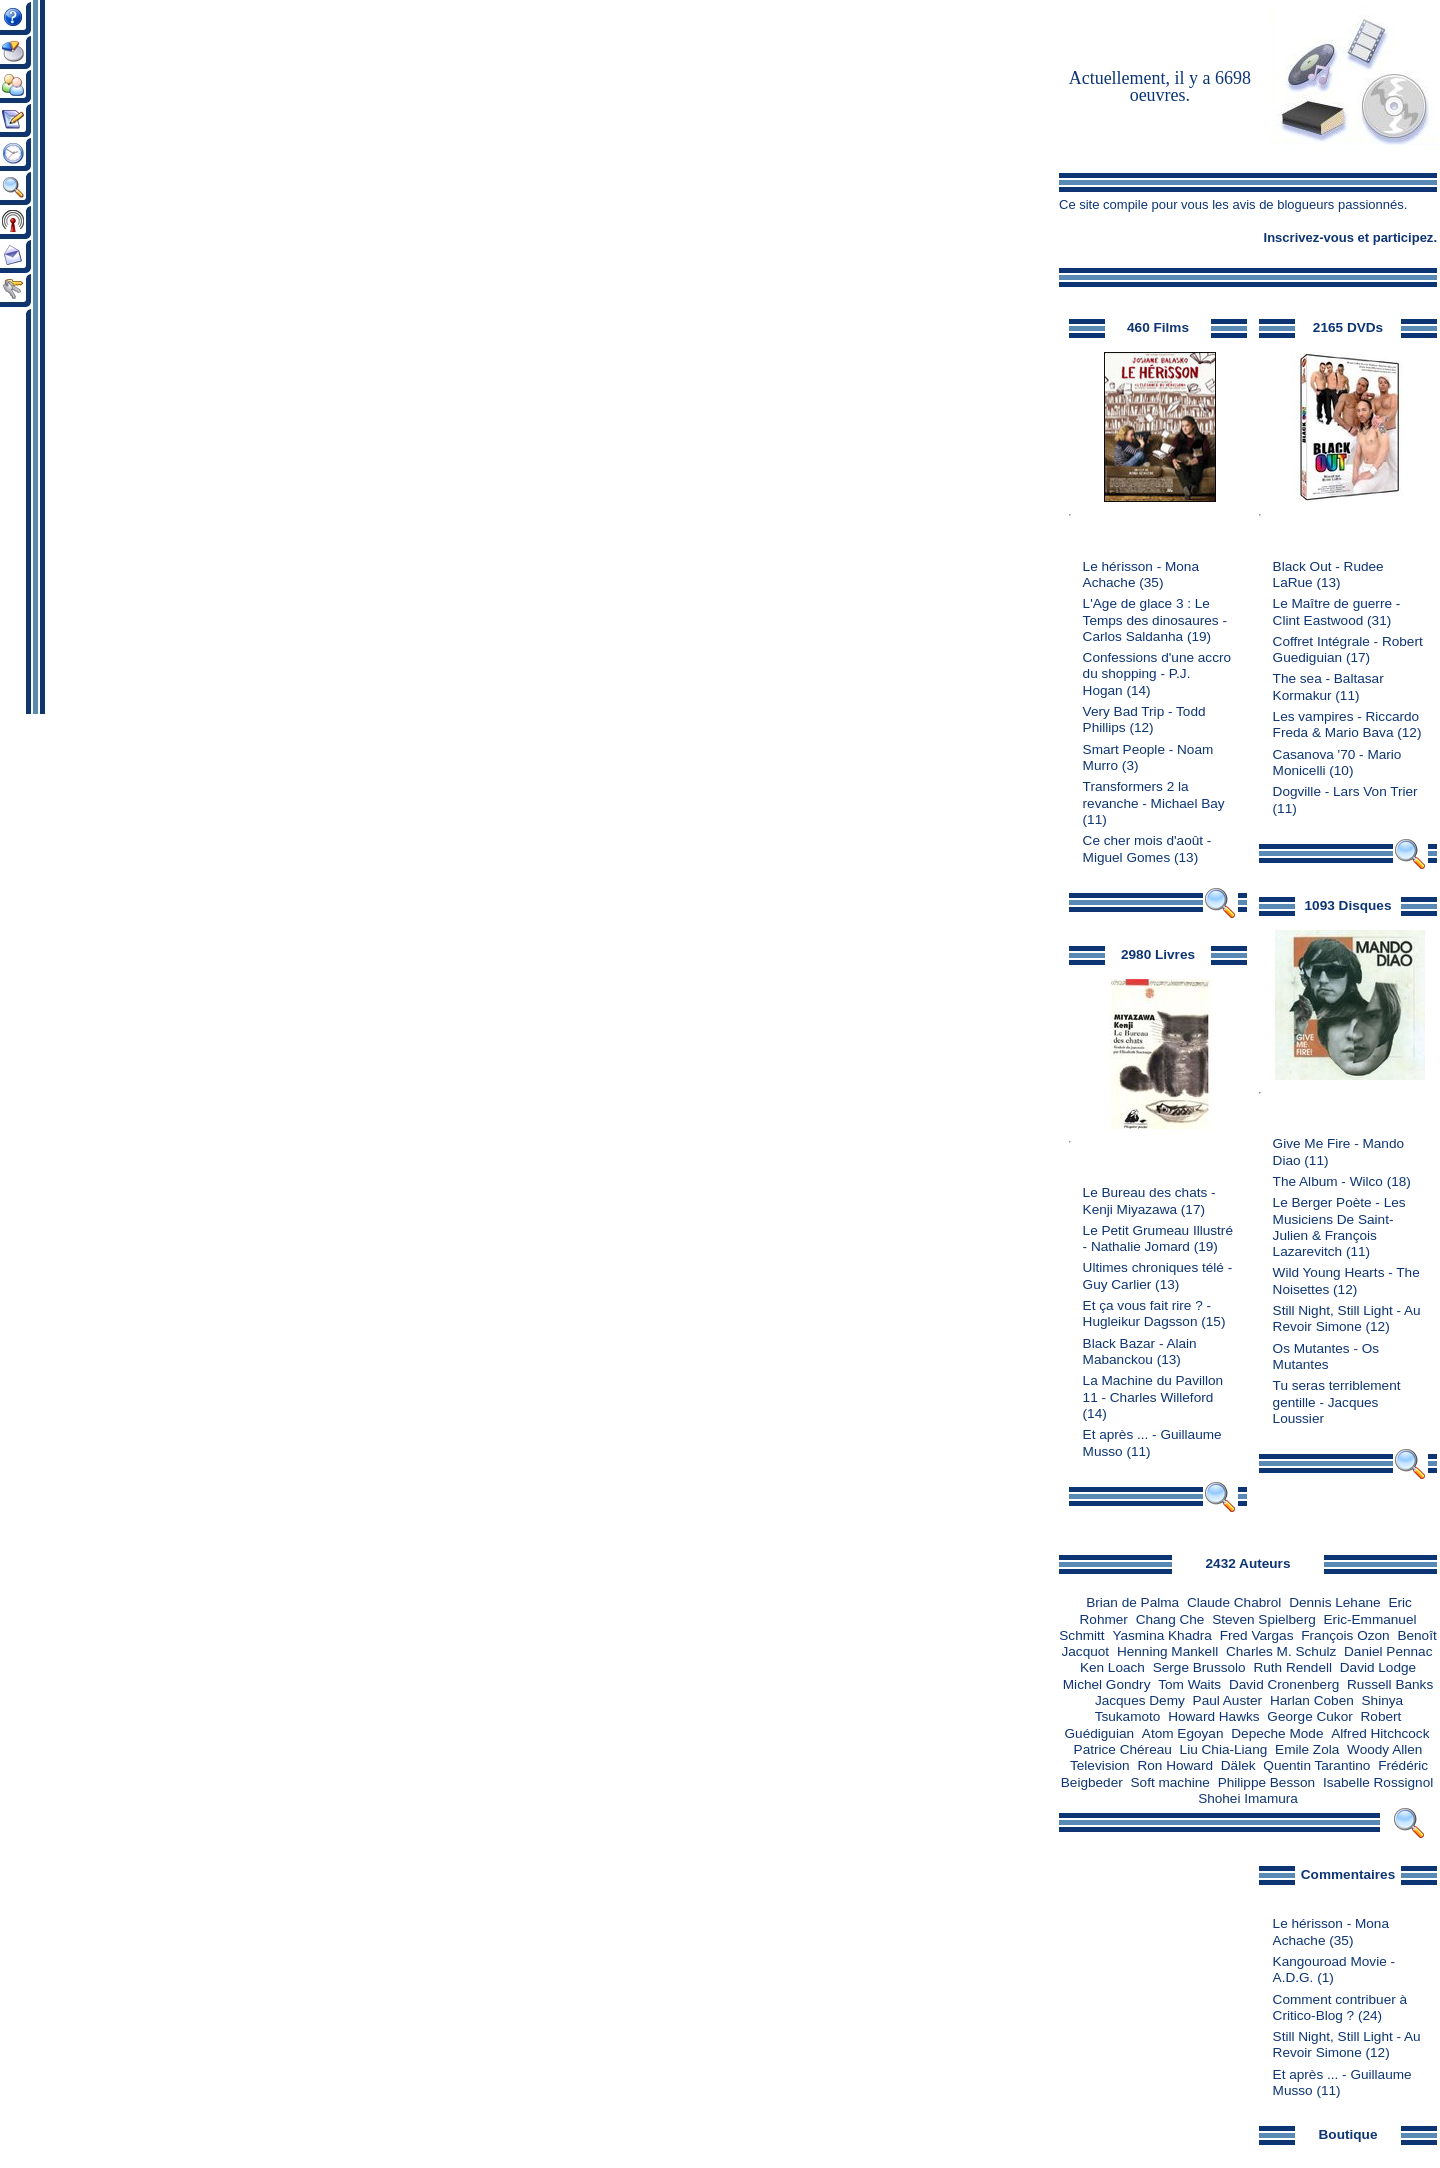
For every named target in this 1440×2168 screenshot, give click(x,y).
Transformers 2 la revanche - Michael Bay (1154, 794)
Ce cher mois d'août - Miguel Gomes (1147, 848)
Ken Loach (1112, 1667)
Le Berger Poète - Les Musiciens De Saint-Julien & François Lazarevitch (1339, 1227)
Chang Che (1170, 1619)
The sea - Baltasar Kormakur (1328, 686)
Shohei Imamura (1248, 1798)
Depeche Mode (1277, 1733)
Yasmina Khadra (1162, 1635)
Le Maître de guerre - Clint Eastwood (1337, 611)
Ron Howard (1175, 1765)
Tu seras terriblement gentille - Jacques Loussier (1337, 1402)
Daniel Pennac (1388, 1651)
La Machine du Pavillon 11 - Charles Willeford (1153, 1388)
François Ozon (1345, 1635)
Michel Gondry (1107, 1684)
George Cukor (1309, 1716)
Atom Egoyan (1183, 1733)
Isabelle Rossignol (1378, 1782)
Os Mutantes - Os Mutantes (1326, 1356)
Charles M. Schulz (1281, 1651)
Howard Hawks (1213, 1716)
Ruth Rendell (1292, 1667)
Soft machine (1170, 1782)
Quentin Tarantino (1316, 1765)
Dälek (1238, 1765)
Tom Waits (1189, 1684)
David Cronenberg (1284, 1684)
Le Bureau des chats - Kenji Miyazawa (1149, 1200)
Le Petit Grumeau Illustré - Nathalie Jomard (1158, 1238)
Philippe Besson (1267, 1782)
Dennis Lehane (1334, 1602)
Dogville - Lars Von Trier (1345, 791)
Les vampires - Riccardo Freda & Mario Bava (1346, 724)
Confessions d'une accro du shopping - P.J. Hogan (1157, 674)
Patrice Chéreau (1123, 1749)
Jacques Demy (1140, 1700)
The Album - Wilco (1328, 1181)
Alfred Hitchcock (1380, 1733)
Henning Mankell (1167, 1651)
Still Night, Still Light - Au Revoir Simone (1347, 1318)
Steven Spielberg (1264, 1619)
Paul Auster (1228, 1700)
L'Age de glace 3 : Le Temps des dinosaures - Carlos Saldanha (1155, 620)
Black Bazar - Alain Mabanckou (1140, 1351)
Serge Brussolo (1199, 1667)
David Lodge (1378, 1667)
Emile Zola (1307, 1749)
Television (1100, 1765)
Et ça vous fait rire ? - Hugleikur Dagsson (1147, 1313)
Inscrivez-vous (1309, 237)
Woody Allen (1384, 1749)
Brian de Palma (1132, 1602)
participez (1403, 237)
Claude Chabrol (1234, 1602)
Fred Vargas (1257, 1635)
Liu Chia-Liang (1224, 1749)
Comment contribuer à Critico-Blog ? (1340, 2007)
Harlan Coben (1312, 1700)
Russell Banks (1390, 1684)
